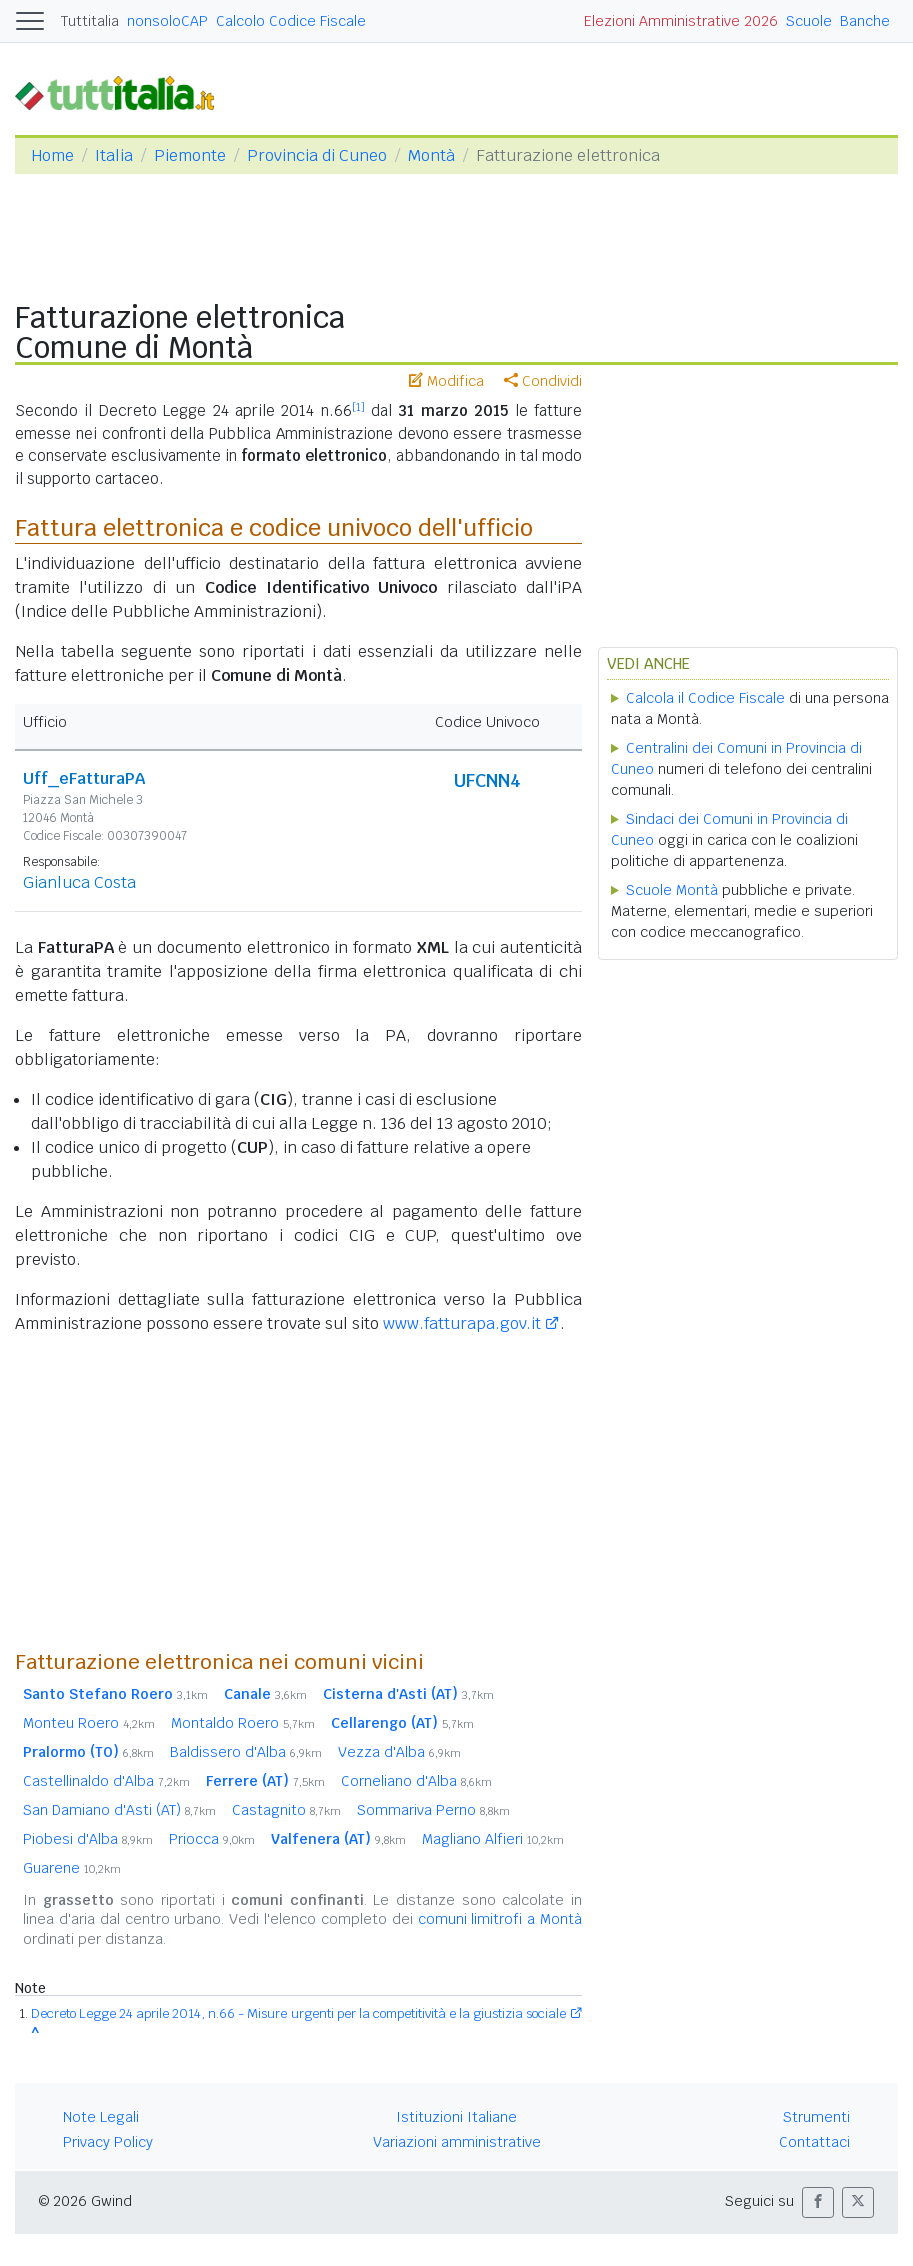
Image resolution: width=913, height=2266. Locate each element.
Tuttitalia (90, 21)
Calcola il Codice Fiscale (705, 698)
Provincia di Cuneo (317, 155)
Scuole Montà (672, 890)
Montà (431, 155)
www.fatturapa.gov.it (462, 1323)
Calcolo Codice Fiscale (291, 21)
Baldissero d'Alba (246, 1752)
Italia (114, 155)
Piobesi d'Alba (88, 1839)
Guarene (72, 1868)
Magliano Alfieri (493, 1839)
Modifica (446, 381)
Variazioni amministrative (457, 2142)
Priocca (212, 1839)
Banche (865, 21)
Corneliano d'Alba (416, 1781)
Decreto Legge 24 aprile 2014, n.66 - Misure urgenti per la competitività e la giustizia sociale (298, 2013)
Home (52, 155)
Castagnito (286, 1810)
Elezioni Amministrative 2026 (681, 21)
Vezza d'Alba (399, 1752)
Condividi (543, 381)
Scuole (809, 21)
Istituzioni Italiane (456, 2117)
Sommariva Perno (433, 1810)
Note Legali (101, 2117)
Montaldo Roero (243, 1723)
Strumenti (816, 2117)
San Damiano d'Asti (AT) (119, 1810)
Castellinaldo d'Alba (106, 1781)
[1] (358, 407)
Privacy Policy (108, 2142)
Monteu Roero (89, 1723)
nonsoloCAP (167, 21)
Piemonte (190, 155)
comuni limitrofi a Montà (500, 1919)
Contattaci (814, 2142)
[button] (818, 2202)
